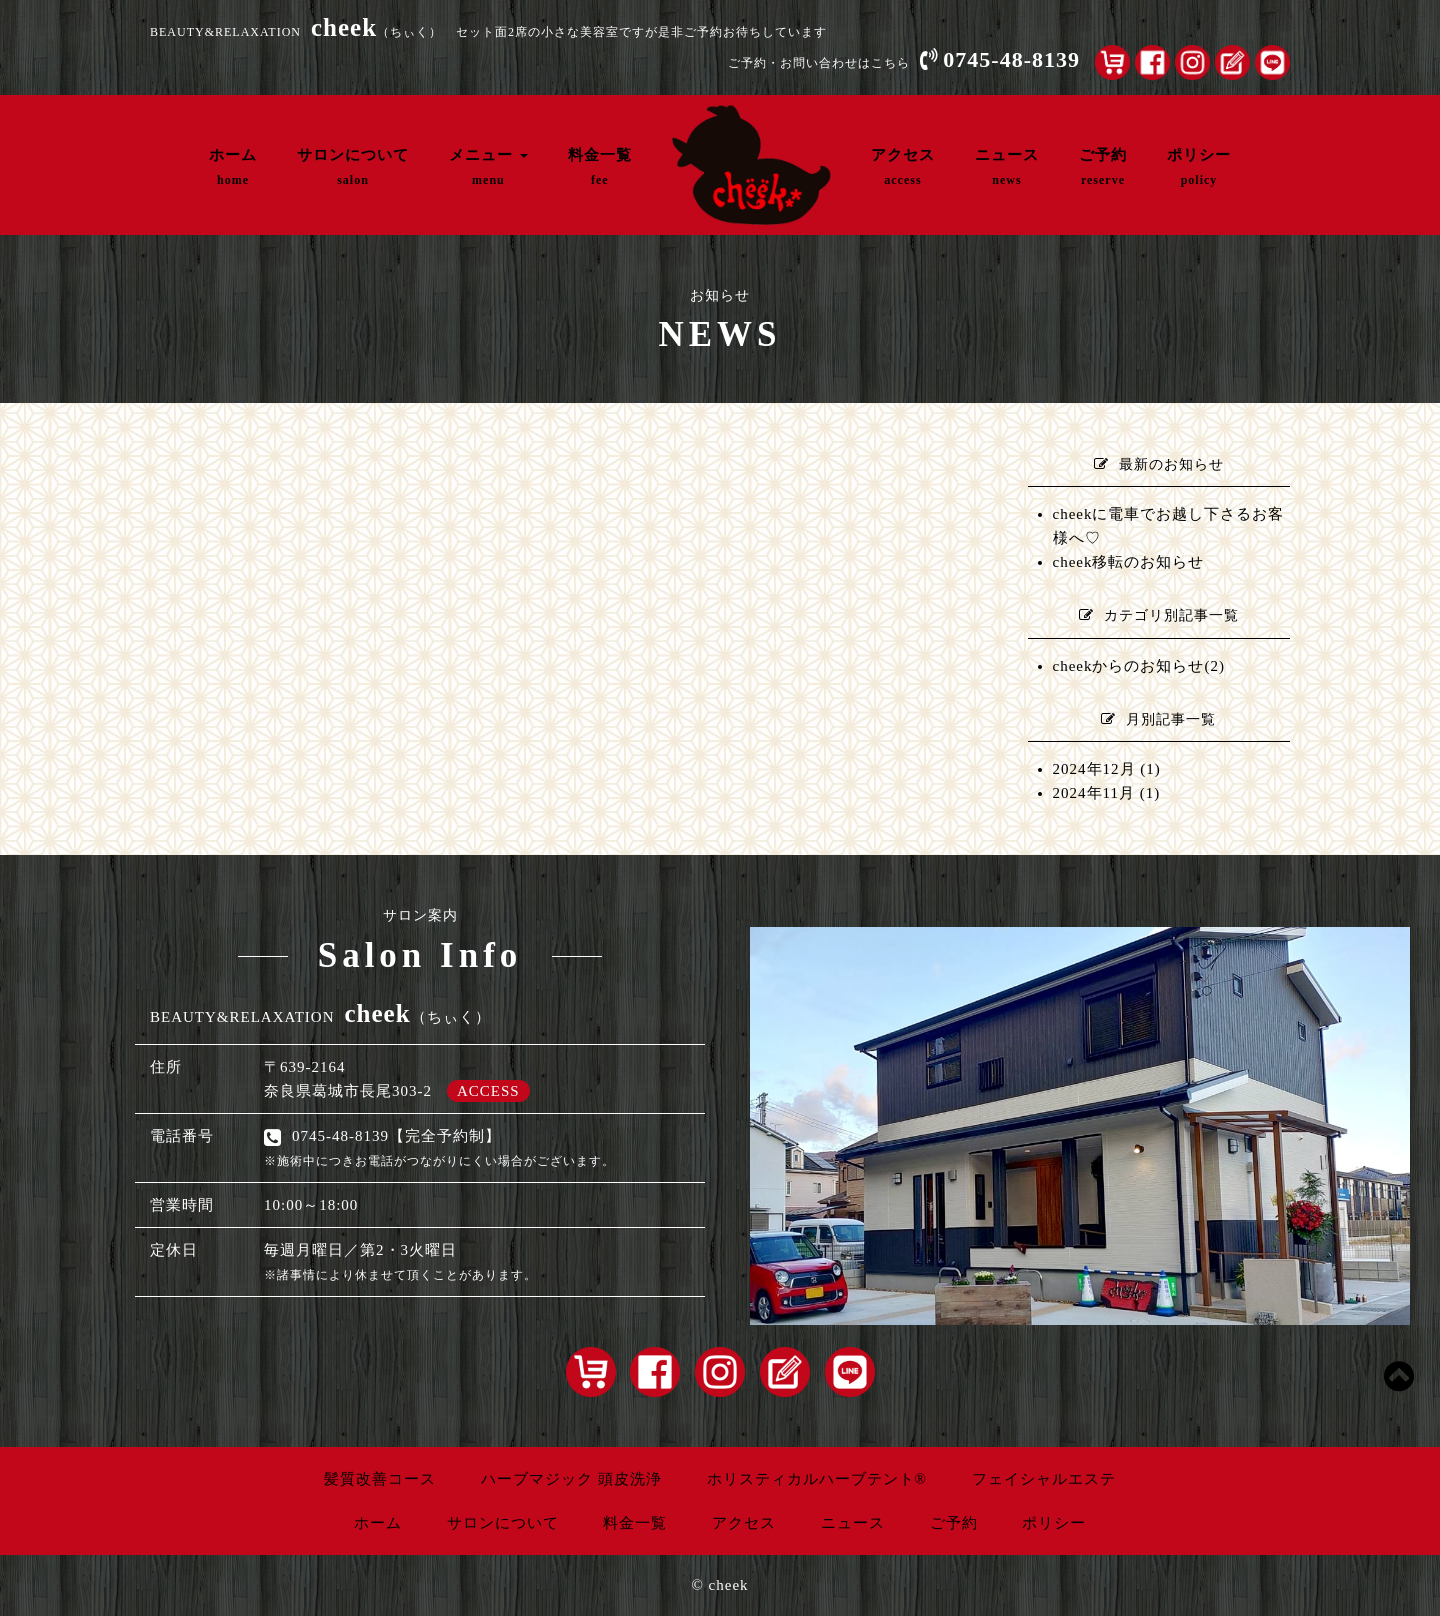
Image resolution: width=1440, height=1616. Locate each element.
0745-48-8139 (1011, 59)
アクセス (903, 167)
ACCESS (488, 1091)
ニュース (1007, 167)
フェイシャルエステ (1044, 1479)
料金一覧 (600, 167)
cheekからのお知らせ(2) (1139, 666)
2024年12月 (1094, 769)
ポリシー (1199, 167)
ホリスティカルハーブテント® (817, 1479)
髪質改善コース (380, 1479)
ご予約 (1103, 167)
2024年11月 (1094, 793)
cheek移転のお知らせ (1129, 562)
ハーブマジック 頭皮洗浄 (571, 1479)
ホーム (233, 167)
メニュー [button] (488, 167)
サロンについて (353, 167)
